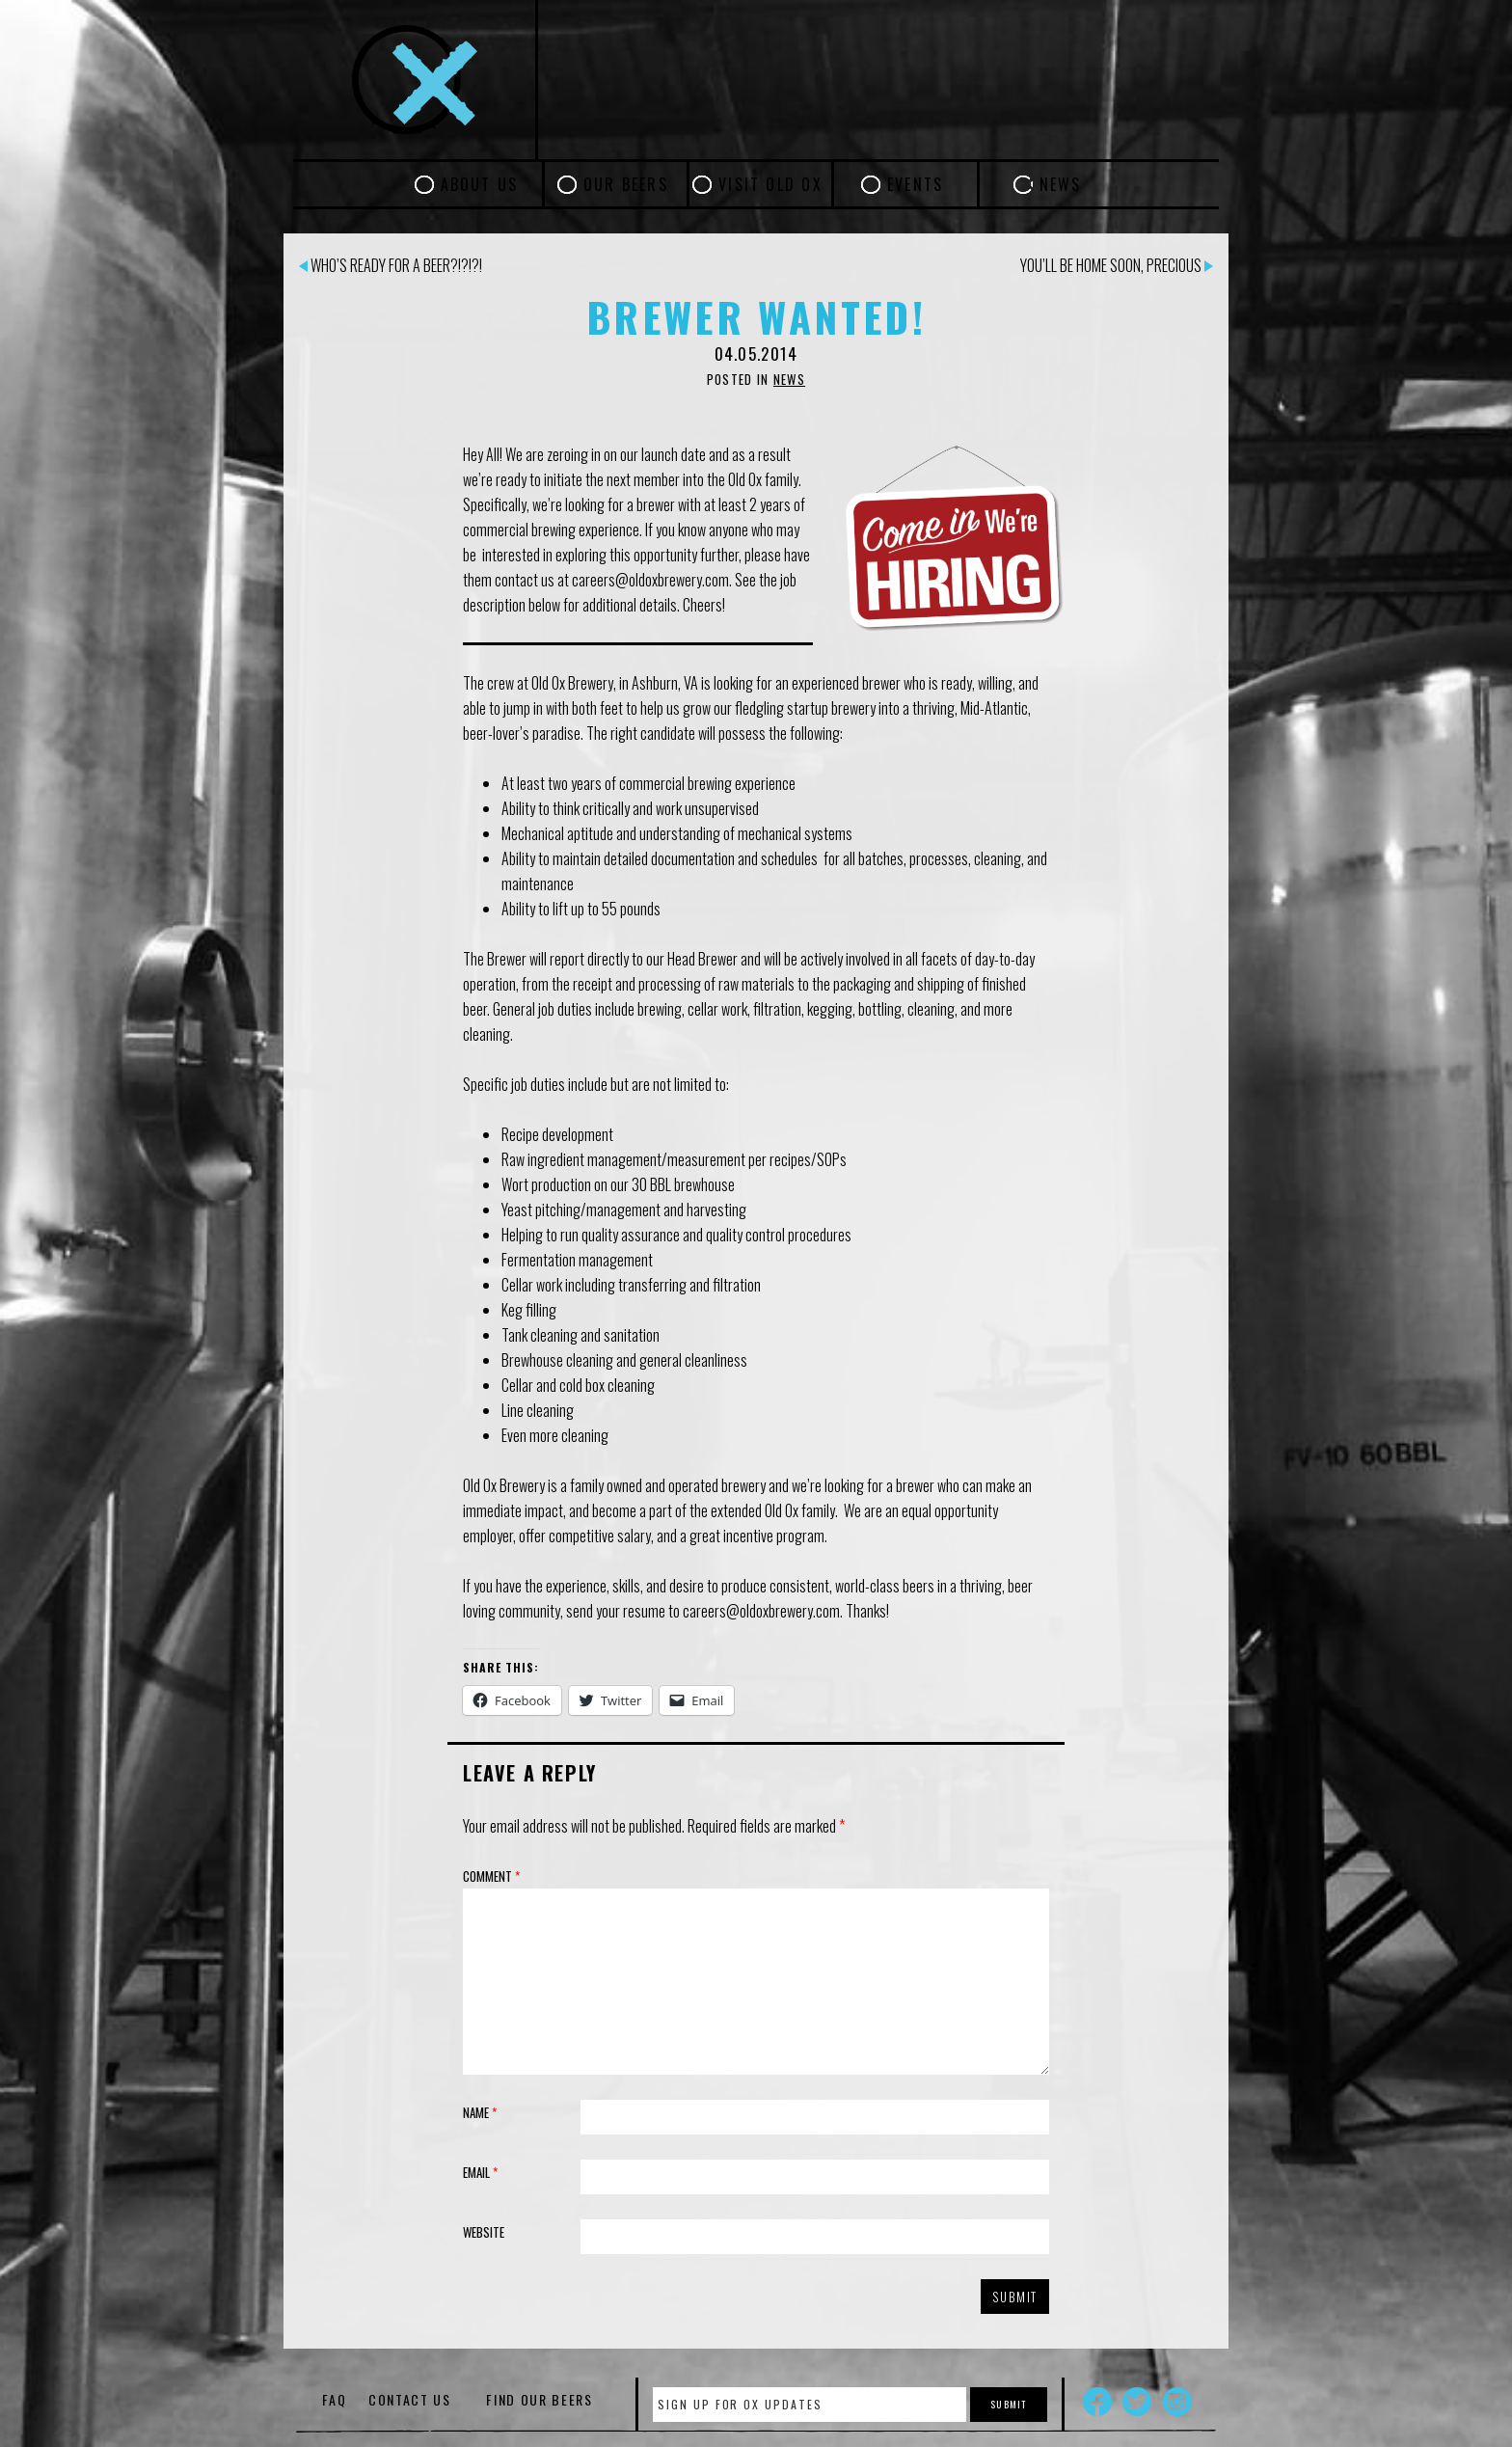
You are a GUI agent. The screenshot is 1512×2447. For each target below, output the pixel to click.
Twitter (1136, 2401)
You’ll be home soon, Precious (1116, 265)
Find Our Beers (539, 2399)
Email (480, 2172)
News (1061, 184)
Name (480, 2112)
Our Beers (625, 184)
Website (483, 2232)
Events (915, 184)
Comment (491, 1876)
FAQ (334, 2399)
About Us (480, 184)
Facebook (1097, 2401)
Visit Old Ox (770, 184)
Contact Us (409, 2399)
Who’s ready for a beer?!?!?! (390, 265)
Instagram (1177, 2401)
